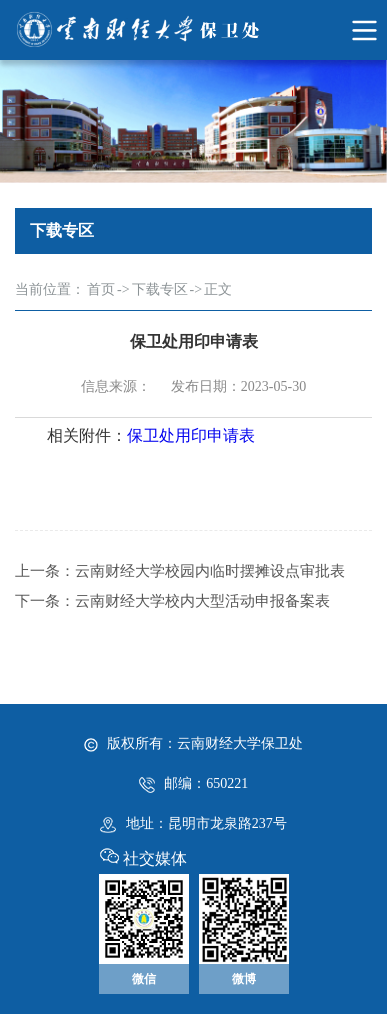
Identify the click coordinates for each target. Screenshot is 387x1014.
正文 (218, 289)
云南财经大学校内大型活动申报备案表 (202, 601)
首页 (101, 289)
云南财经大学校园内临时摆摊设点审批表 (210, 571)
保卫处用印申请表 (191, 435)
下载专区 (160, 289)
